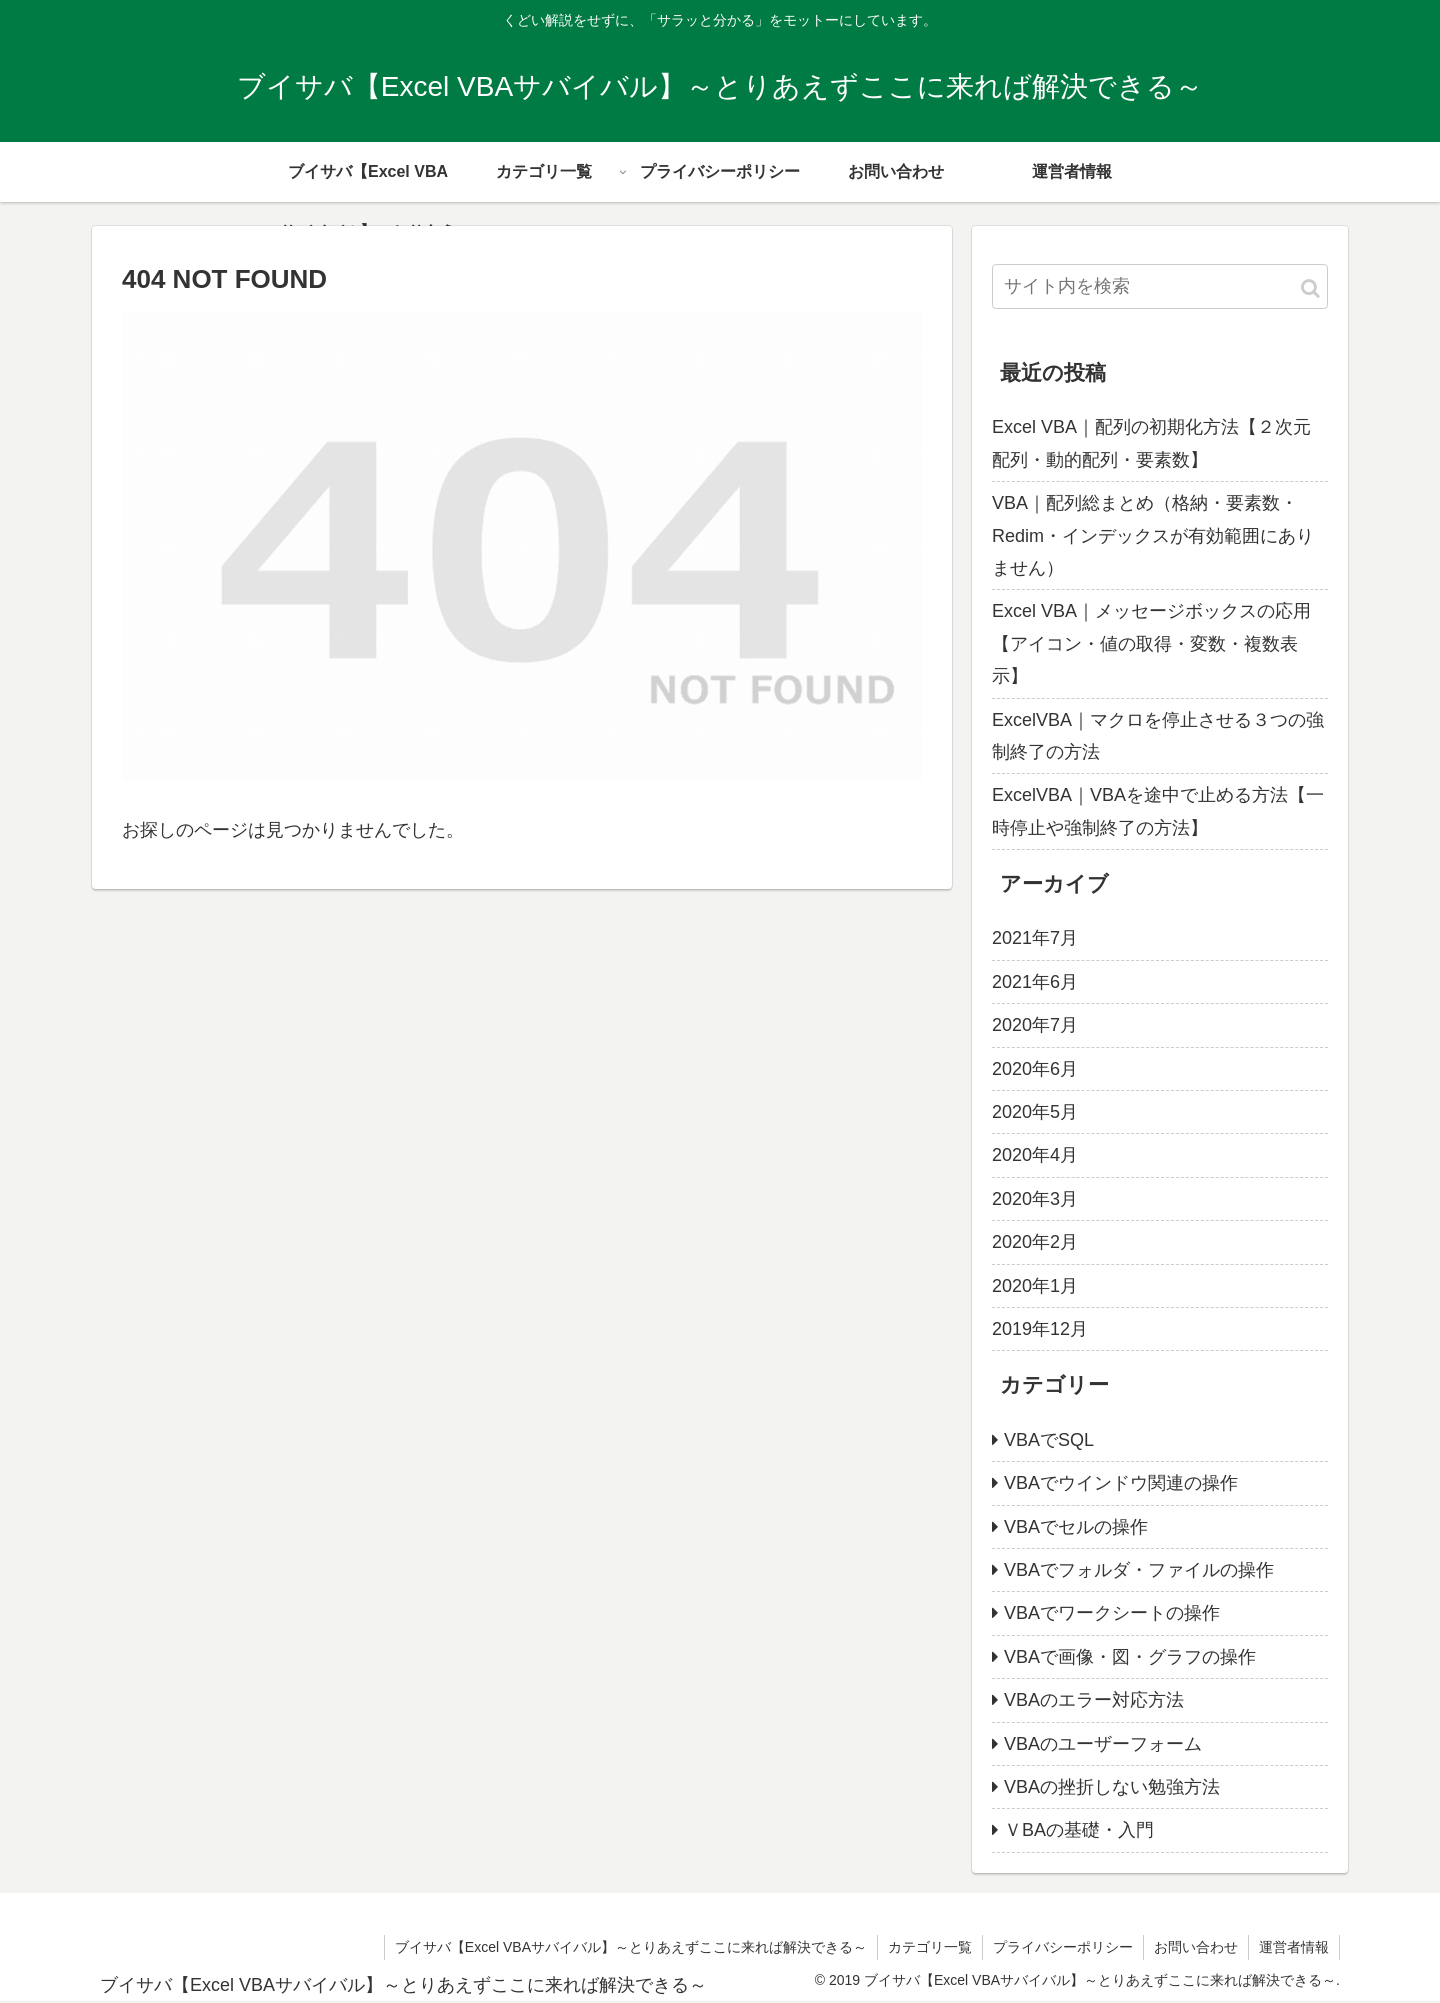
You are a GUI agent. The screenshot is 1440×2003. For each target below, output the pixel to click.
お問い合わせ (1196, 1947)
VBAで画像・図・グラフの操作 (1130, 1657)
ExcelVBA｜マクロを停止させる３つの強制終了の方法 (1158, 736)
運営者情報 (1294, 1947)
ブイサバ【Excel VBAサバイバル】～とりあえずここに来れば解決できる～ (631, 1947)
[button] (1310, 288)
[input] (1160, 286)
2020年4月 (1035, 1155)
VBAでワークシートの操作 (1112, 1613)
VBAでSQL (1049, 1440)
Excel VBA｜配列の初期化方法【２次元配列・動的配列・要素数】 (1151, 443)
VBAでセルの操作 (1076, 1527)
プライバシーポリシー (1063, 1947)
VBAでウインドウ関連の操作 (1121, 1483)
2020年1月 (1035, 1286)
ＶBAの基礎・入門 (1079, 1830)
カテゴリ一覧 (930, 1947)
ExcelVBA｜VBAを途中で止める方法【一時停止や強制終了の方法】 (1158, 811)
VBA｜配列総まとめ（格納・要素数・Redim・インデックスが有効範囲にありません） (1153, 535)
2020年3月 (1035, 1199)
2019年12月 (1040, 1329)
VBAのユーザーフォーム (1103, 1744)
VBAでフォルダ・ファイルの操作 (1139, 1570)
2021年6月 (1035, 982)
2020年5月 (1035, 1112)
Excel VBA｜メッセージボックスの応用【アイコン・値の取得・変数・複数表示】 (1151, 643)
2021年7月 (1035, 938)
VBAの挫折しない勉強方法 (1112, 1787)
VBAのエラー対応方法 (1094, 1700)
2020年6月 (1035, 1069)
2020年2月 (1035, 1242)
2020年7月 (1035, 1025)
